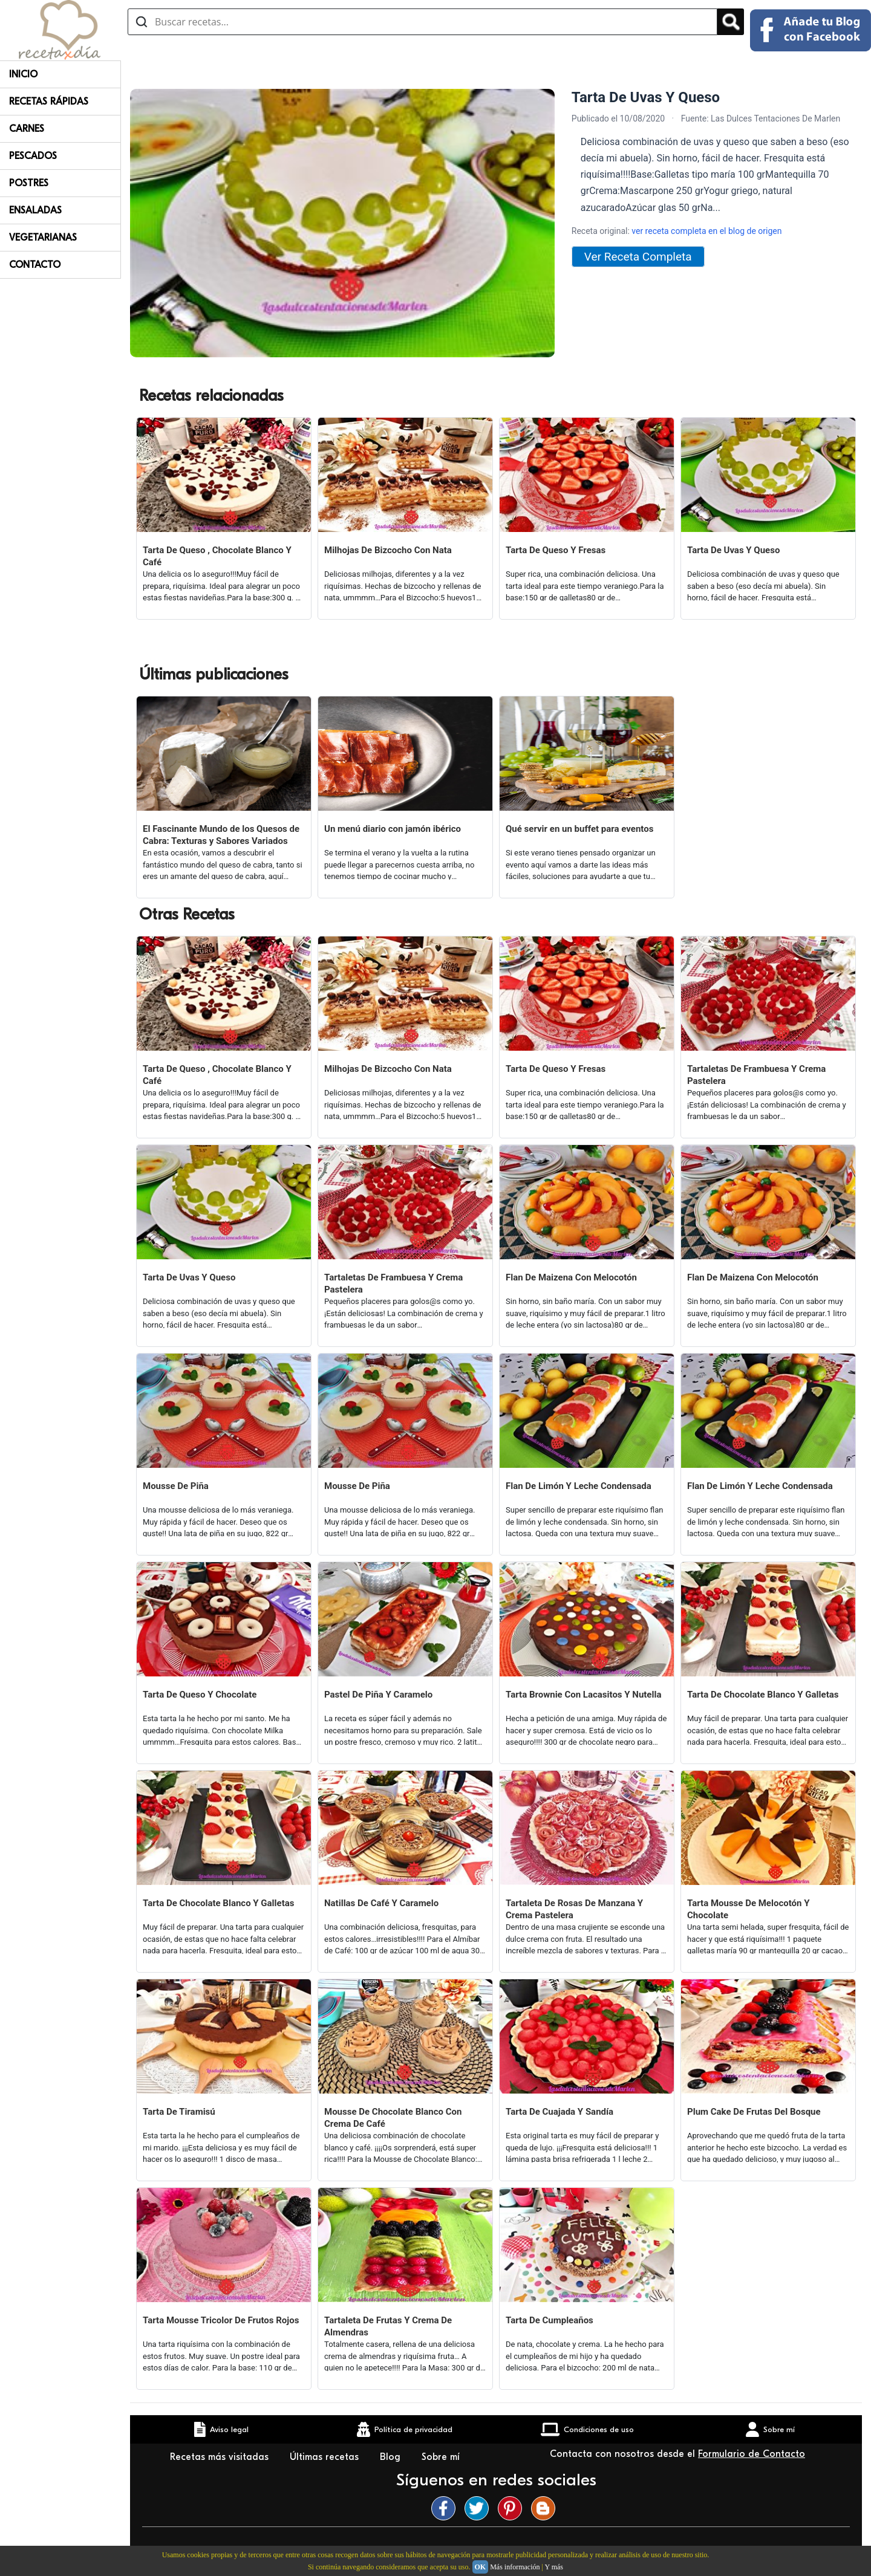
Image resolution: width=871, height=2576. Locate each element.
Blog (391, 2456)
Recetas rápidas (48, 101)
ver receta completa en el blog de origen (706, 231)
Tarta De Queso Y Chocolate (199, 1694)
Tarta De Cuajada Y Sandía (559, 2111)
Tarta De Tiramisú (179, 2111)
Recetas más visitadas (221, 2456)
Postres (28, 183)
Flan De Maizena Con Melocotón (571, 1277)
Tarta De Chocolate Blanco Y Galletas (762, 1694)
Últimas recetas (326, 2456)
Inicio (23, 74)
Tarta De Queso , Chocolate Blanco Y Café (217, 556)
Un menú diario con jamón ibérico (392, 828)
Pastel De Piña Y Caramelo (378, 1694)
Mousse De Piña (176, 1486)
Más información (515, 2567)
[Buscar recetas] (422, 21)
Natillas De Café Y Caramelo (381, 1903)
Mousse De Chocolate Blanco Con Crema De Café (393, 2117)
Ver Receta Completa (638, 257)
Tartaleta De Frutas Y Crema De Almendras (388, 2326)
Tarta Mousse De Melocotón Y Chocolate (748, 1909)
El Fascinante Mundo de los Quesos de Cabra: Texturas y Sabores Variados (221, 834)
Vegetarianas (43, 237)
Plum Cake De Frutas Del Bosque (754, 2111)
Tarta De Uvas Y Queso (733, 550)
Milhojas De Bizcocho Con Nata (388, 550)
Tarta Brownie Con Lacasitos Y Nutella (583, 1694)
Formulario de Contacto (751, 2453)
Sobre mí (442, 2456)
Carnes (26, 128)
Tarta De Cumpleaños (549, 2320)
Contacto (34, 264)
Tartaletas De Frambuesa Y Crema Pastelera (756, 1074)
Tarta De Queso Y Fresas (555, 550)
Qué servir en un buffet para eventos (579, 828)
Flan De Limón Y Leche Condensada (578, 1486)
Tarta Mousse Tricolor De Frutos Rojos (221, 2320)
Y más (553, 2567)
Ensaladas (35, 210)
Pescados (33, 156)
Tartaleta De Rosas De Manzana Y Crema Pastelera (574, 1909)
